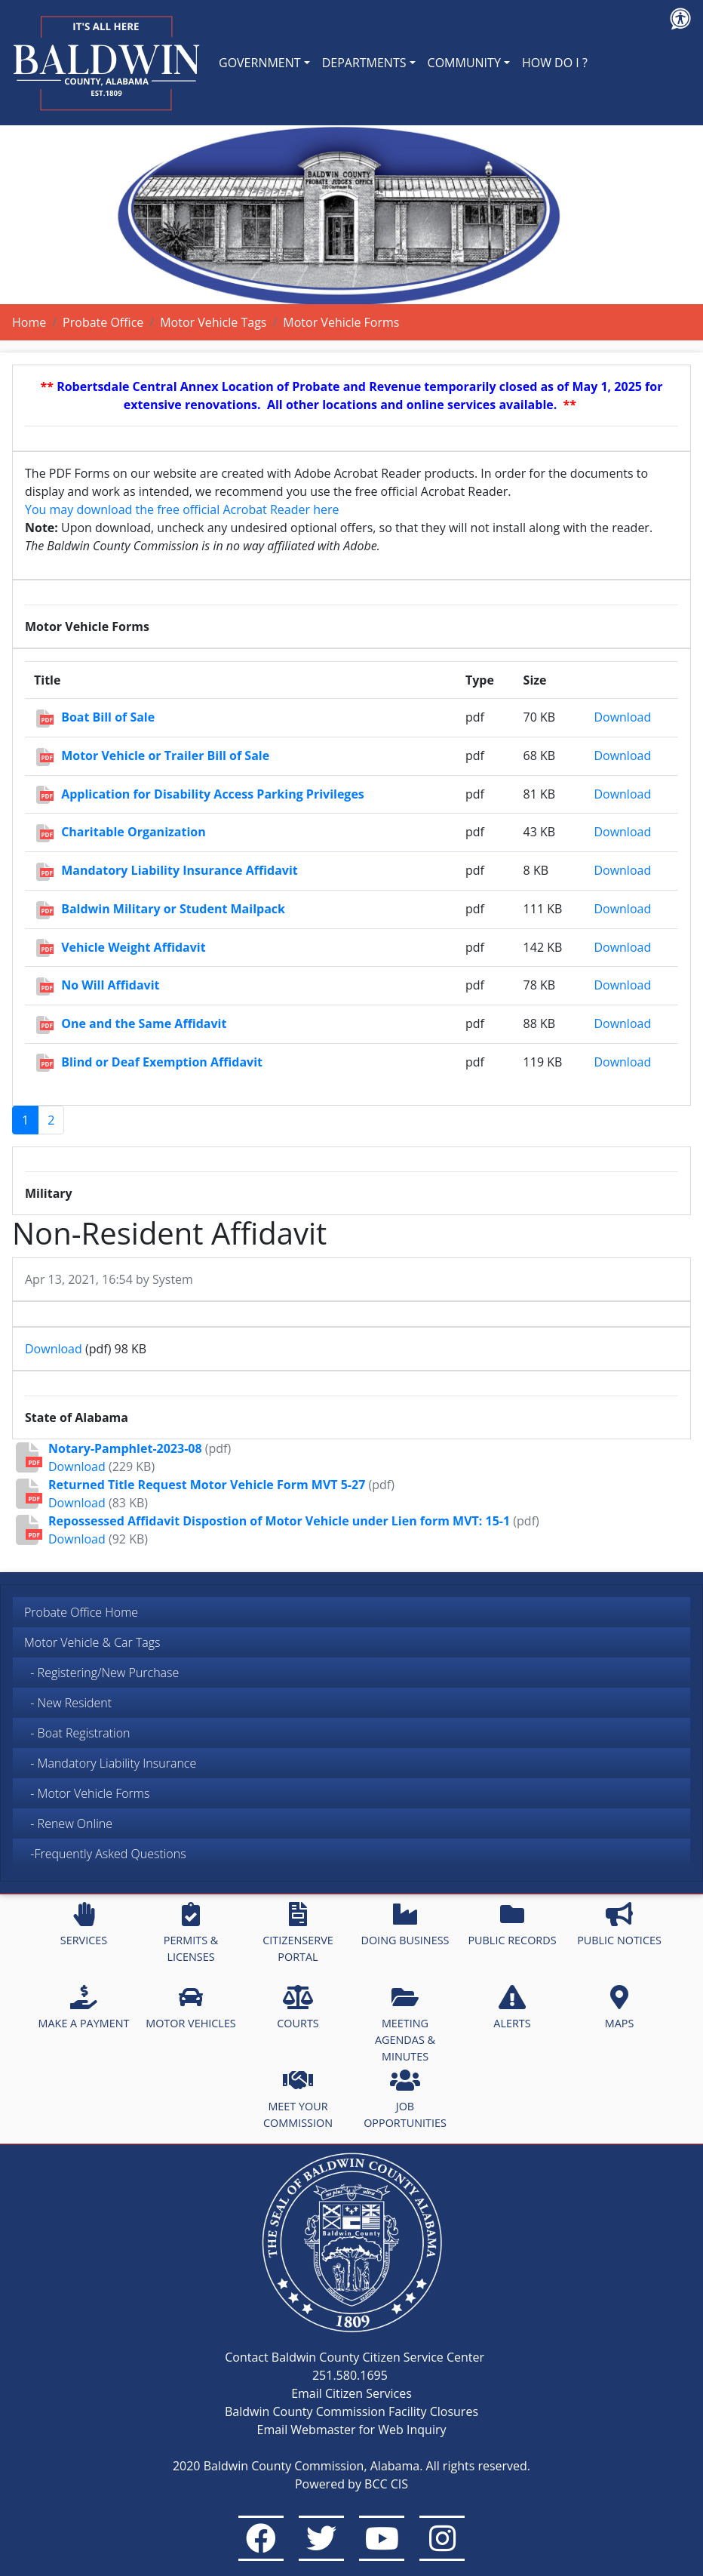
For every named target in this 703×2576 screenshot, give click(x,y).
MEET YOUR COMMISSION (298, 2099)
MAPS (619, 2007)
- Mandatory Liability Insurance (110, 1763)
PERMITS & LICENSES (191, 1933)
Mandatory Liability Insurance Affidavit (179, 870)
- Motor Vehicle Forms (86, 1793)
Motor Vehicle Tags (213, 322)
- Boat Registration (77, 1733)
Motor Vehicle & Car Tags (92, 1642)
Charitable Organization (133, 831)
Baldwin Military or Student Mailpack (173, 908)
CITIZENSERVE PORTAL (297, 1933)
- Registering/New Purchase (101, 1672)
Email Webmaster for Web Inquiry (352, 2429)
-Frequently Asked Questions (108, 1853)
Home (29, 322)
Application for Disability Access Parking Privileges (212, 794)
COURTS (297, 2007)
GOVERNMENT (260, 62)
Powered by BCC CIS (351, 2484)
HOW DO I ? (555, 62)
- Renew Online (68, 1823)
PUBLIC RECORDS (512, 1924)
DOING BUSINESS (405, 1924)
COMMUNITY (464, 62)
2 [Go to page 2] (51, 1120)
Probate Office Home (81, 1612)
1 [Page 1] (25, 1120)
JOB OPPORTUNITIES (405, 2099)
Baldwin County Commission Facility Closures (351, 2411)
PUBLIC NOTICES (619, 1924)
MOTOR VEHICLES (191, 2007)
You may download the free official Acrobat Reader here (182, 509)
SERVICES (83, 1924)
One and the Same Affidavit (143, 1023)
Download (622, 717)
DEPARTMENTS (364, 62)
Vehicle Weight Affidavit (133, 947)
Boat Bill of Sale (108, 717)
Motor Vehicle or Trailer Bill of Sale (165, 755)
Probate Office (103, 322)
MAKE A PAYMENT (84, 2007)
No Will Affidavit (110, 985)
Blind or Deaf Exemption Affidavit (161, 1062)
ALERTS (511, 2007)
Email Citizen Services (351, 2393)
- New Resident (68, 1702)
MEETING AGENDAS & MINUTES (405, 2024)
